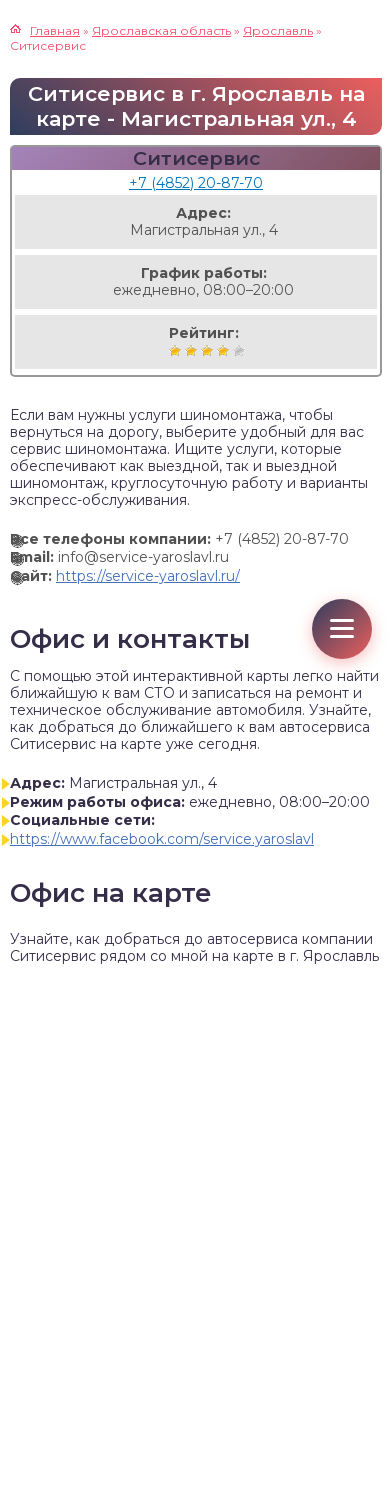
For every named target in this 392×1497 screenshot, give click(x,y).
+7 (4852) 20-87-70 (196, 183)
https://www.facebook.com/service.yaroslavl (162, 839)
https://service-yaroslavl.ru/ (148, 576)
